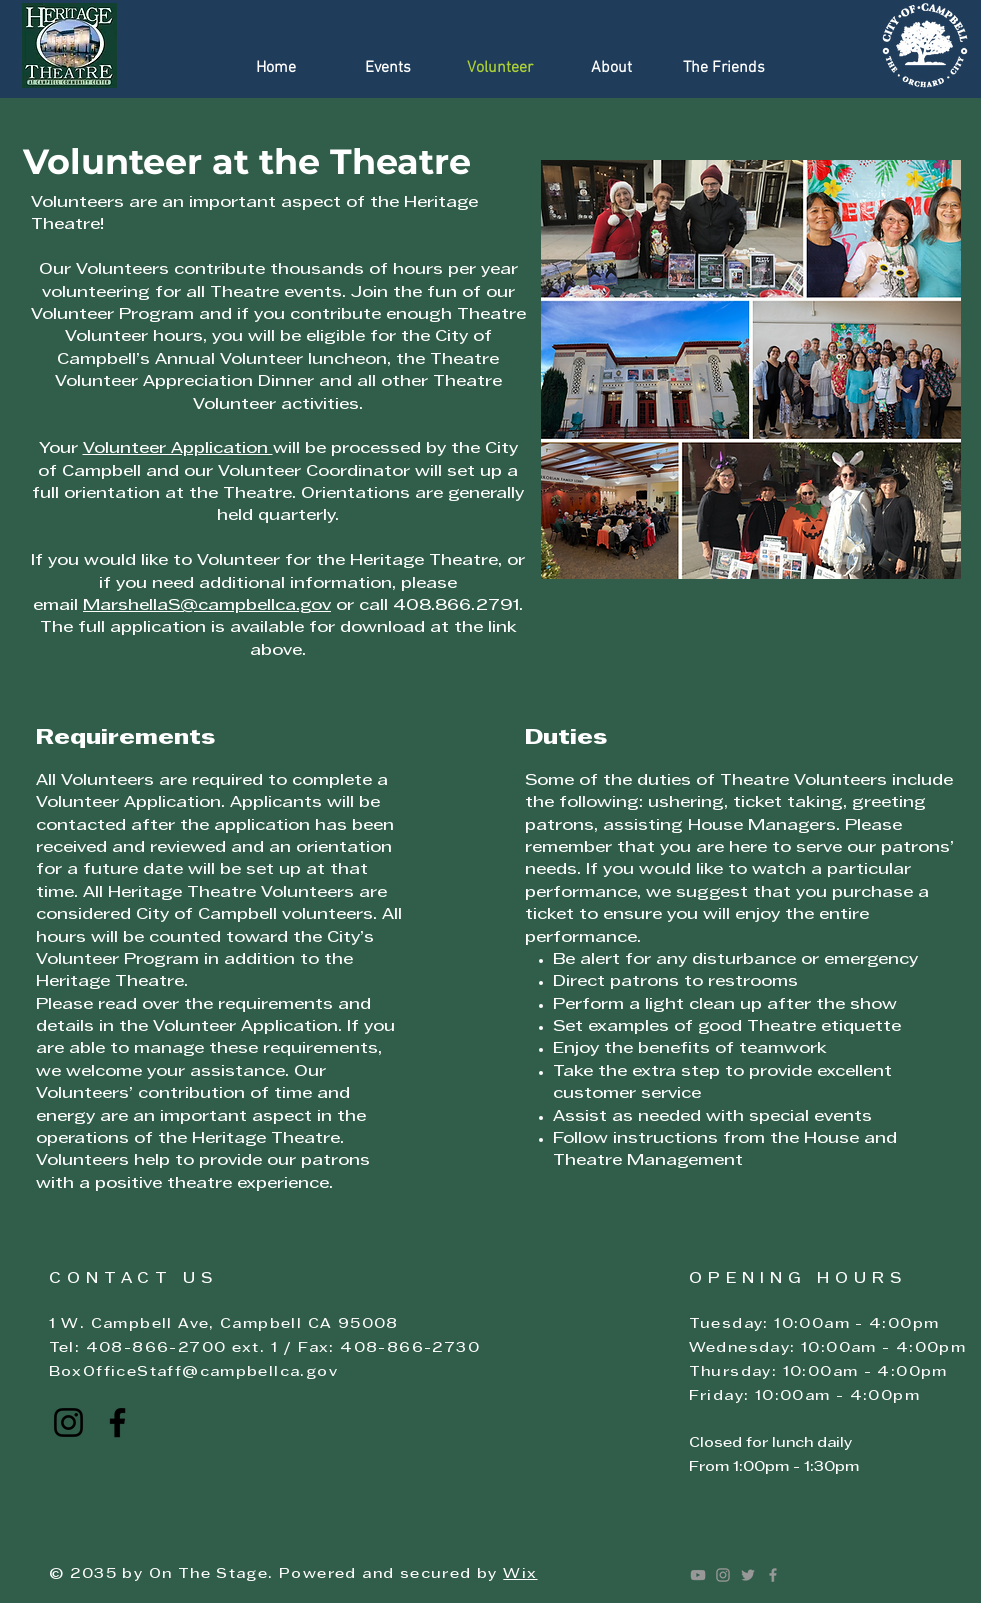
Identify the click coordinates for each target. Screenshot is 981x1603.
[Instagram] (723, 1575)
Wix (520, 1574)
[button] (388, 68)
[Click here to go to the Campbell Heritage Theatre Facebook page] (117, 1422)
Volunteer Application (178, 449)
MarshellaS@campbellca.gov (207, 606)
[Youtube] (698, 1575)
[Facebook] (773, 1575)
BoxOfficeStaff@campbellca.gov (194, 1372)
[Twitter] (748, 1575)
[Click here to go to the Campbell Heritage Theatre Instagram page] (68, 1422)
